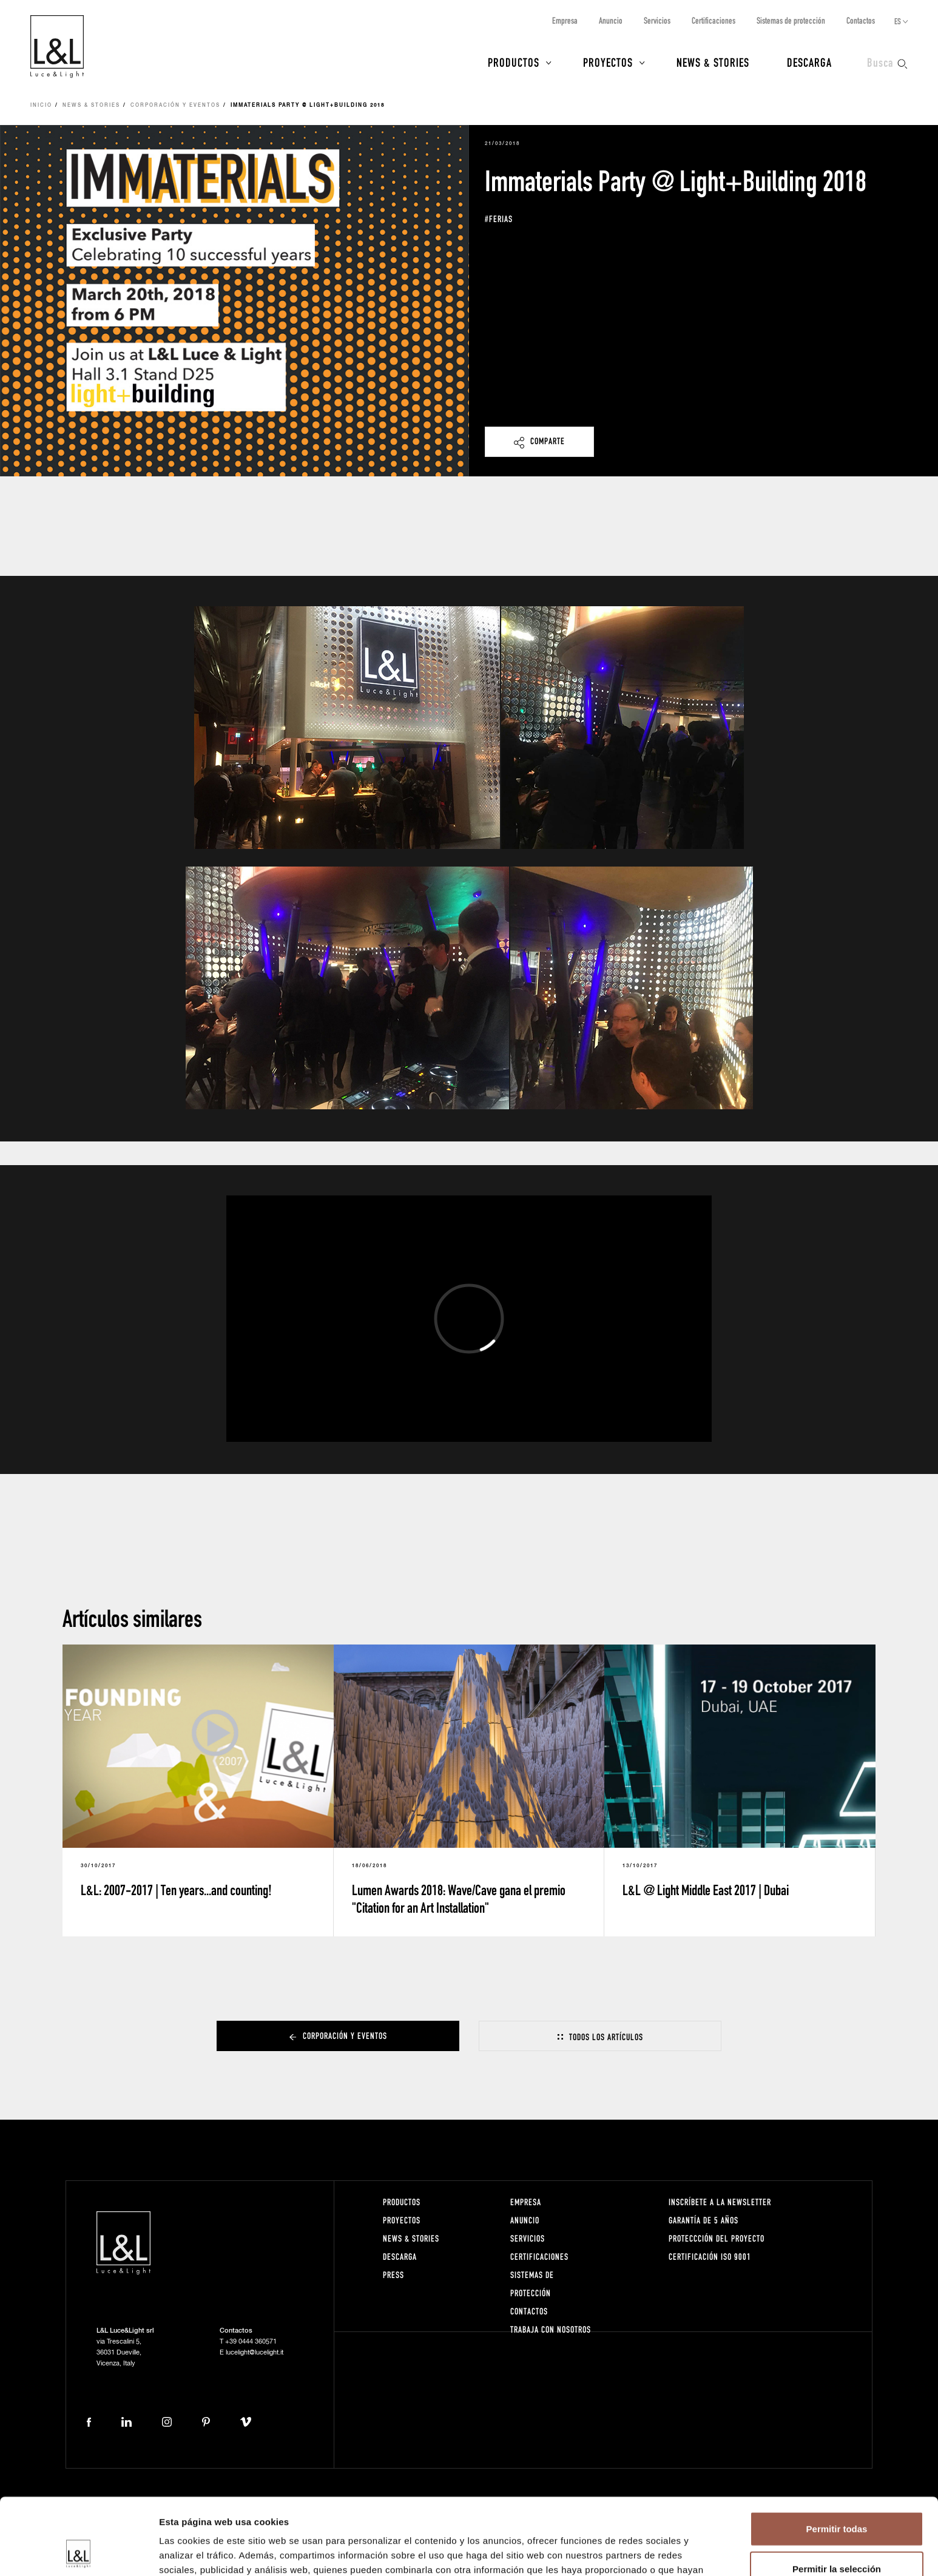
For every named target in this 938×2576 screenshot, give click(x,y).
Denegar (836, 2536)
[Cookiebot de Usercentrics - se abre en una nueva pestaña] (78, 2552)
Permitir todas (837, 2457)
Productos (513, 62)
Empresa (565, 20)
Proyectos (608, 62)
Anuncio (611, 20)
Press (393, 2274)
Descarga (809, 62)
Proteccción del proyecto (716, 2238)
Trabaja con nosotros (550, 2329)
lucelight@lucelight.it (254, 2352)
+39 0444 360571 (251, 2341)
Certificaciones (713, 20)
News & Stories (713, 62)
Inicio (41, 105)
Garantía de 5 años (703, 2220)
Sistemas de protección (791, 20)
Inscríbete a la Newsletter (720, 2201)
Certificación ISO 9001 (710, 2256)
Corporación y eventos (175, 105)
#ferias (499, 218)
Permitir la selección (836, 2497)
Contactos (860, 20)
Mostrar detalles (656, 2552)
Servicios (657, 20)
